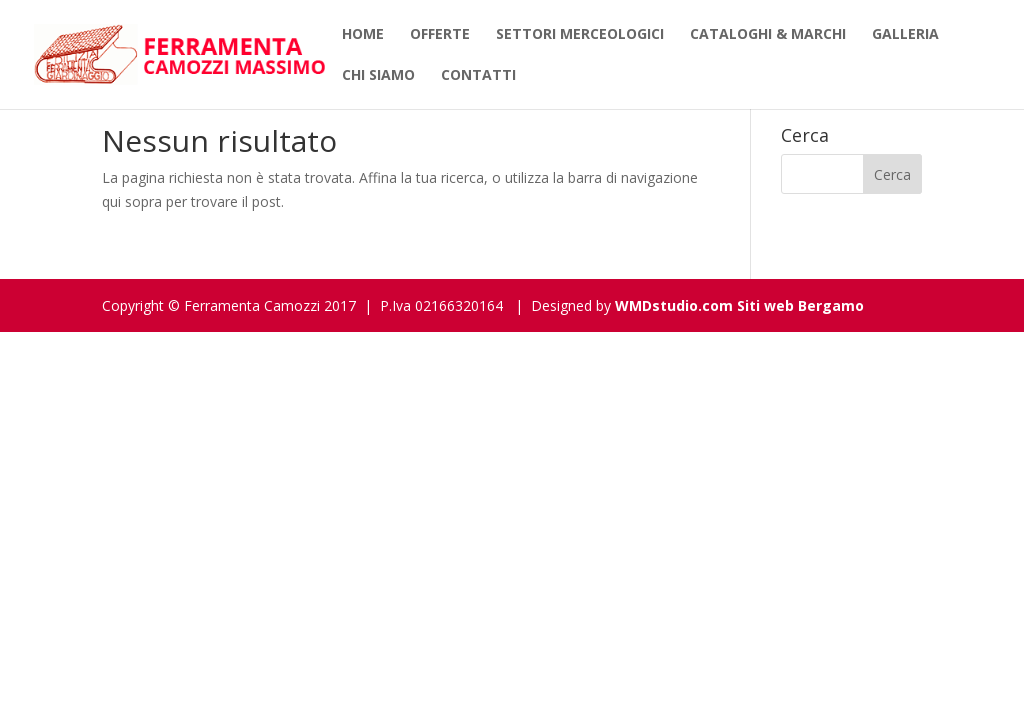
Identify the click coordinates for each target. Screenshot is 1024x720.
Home (363, 35)
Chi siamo (378, 76)
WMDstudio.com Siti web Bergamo (739, 305)
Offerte (440, 35)
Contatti (478, 76)
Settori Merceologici (580, 35)
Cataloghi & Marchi (768, 35)
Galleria (905, 35)
